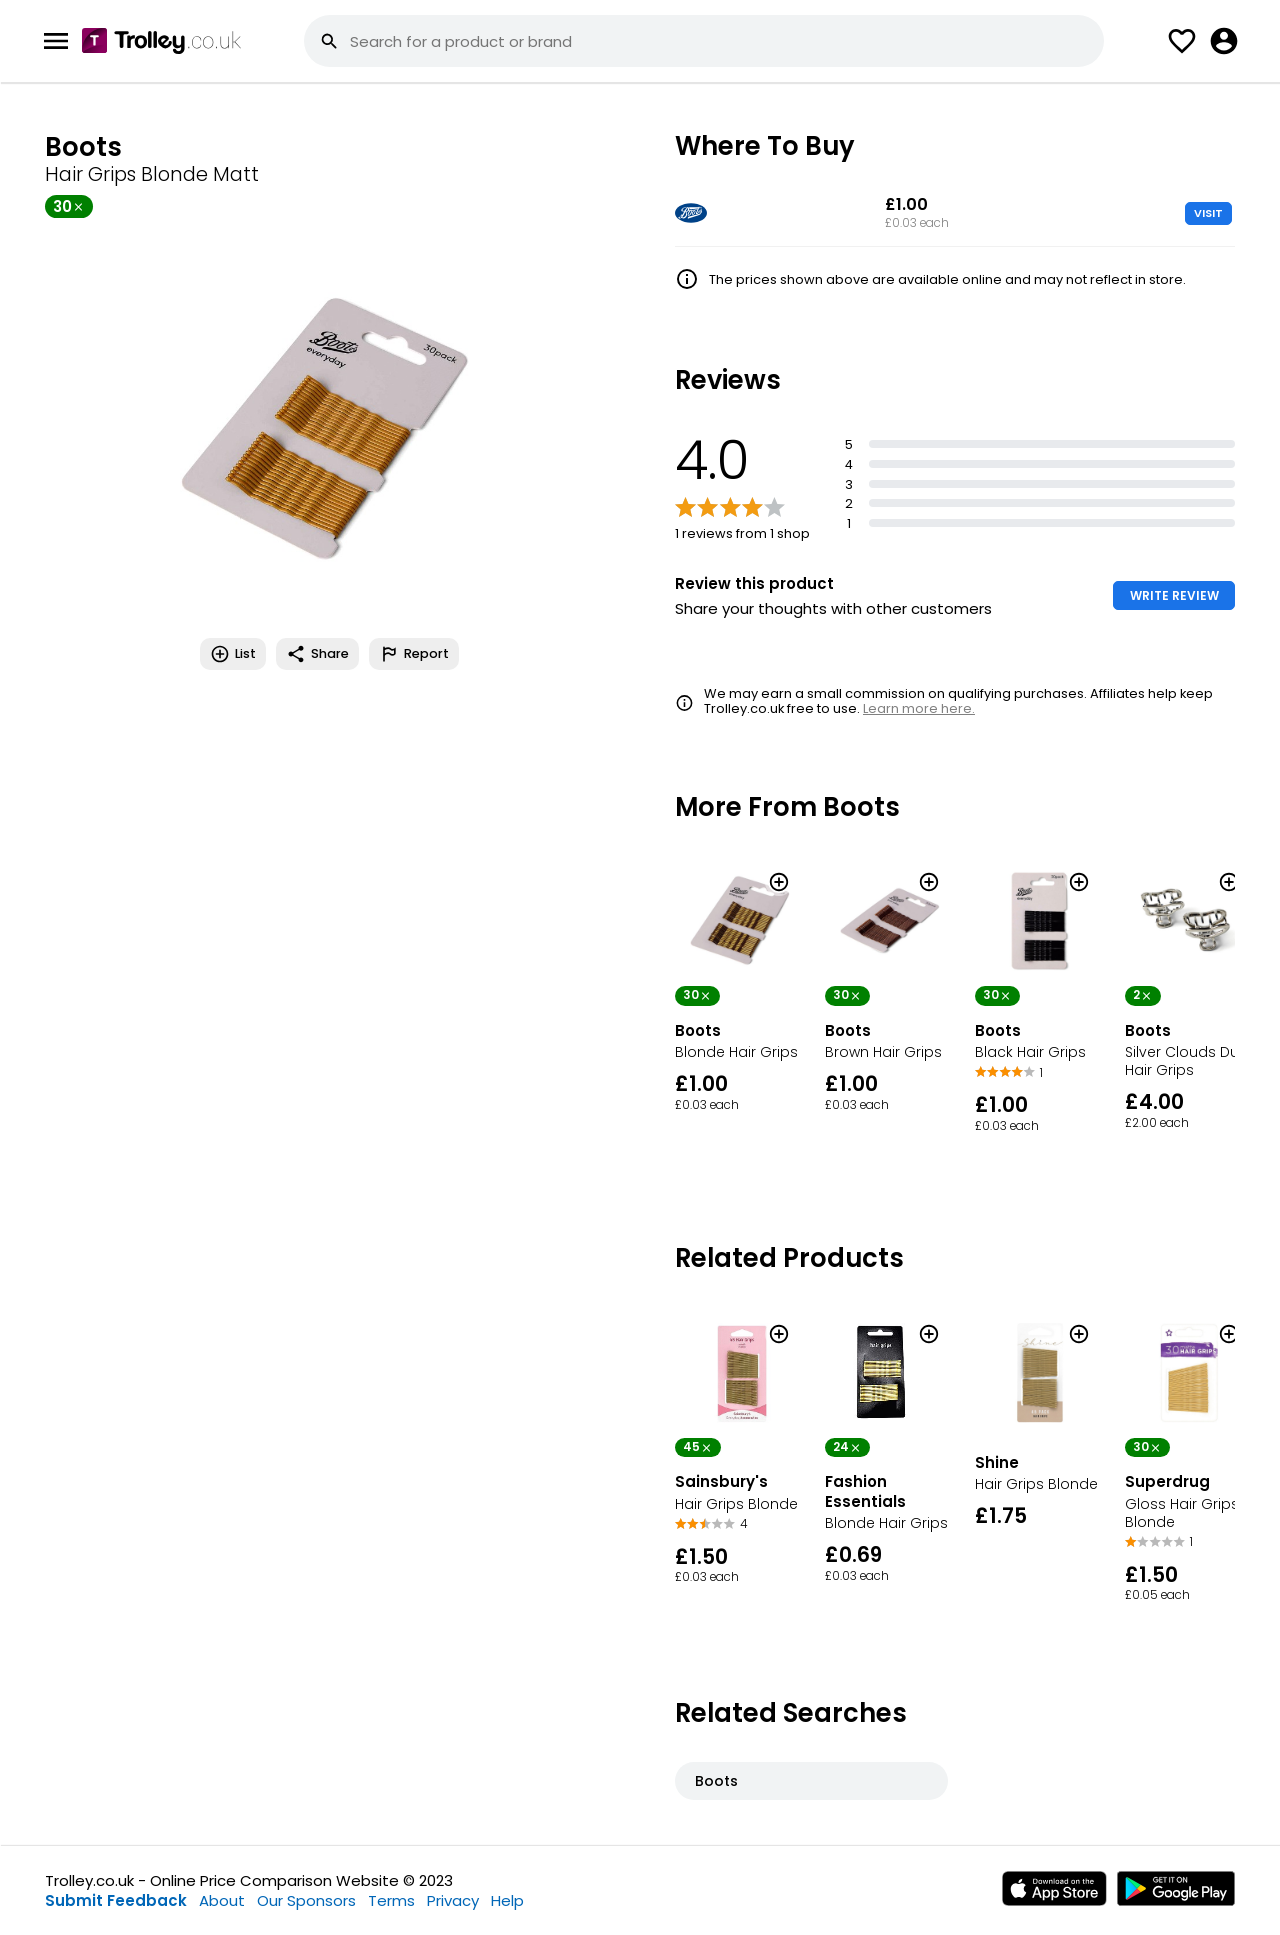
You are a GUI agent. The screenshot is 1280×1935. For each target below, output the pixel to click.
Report (414, 654)
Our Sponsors (306, 1900)
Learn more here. (919, 708)
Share (317, 654)
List (233, 654)
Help (507, 1900)
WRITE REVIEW (1174, 595)
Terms (391, 1900)
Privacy (453, 1900)
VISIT (1208, 213)
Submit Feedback (116, 1900)
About (222, 1900)
